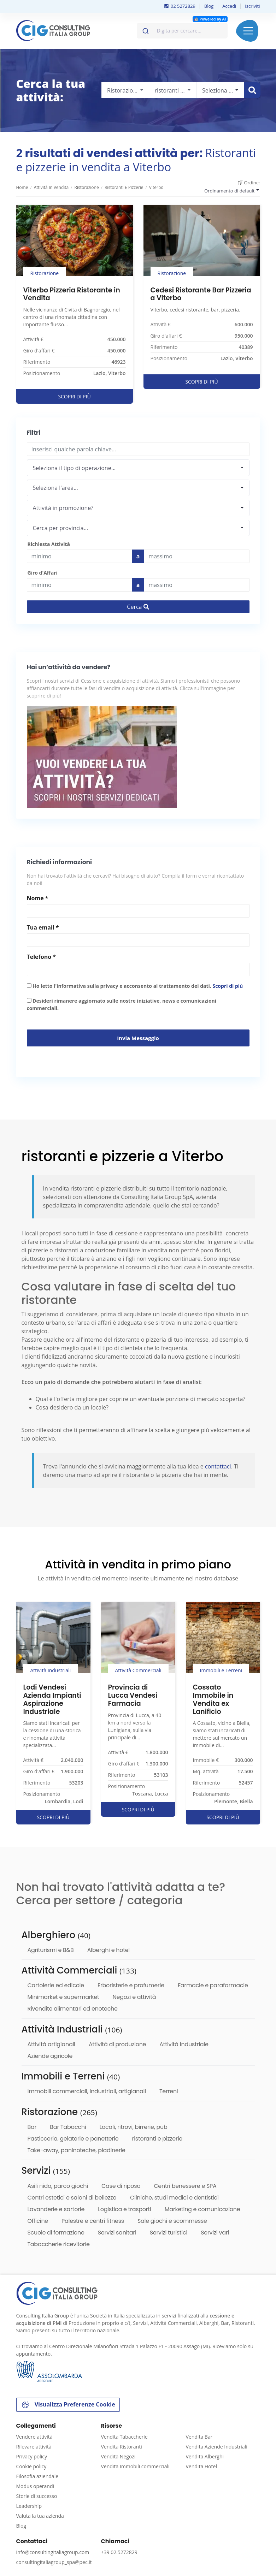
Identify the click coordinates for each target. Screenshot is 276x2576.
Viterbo (156, 187)
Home (22, 187)
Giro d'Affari (43, 572)
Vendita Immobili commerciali (135, 2466)
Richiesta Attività (49, 544)
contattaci (218, 1466)
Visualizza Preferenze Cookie (68, 2404)
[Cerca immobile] (252, 90)
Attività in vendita (51, 187)
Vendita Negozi (118, 2456)
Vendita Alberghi (205, 2456)
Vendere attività (34, 2436)
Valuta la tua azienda (40, 2515)
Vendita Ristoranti (121, 2446)
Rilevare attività (34, 2446)
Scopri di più (227, 986)
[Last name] (196, 556)
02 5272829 (179, 6)
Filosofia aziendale (37, 2476)
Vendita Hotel (201, 2466)
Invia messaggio (138, 1037)
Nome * (37, 898)
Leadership (29, 2506)
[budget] (79, 556)
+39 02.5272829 (119, 2552)
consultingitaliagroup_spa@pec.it (54, 2562)
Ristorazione (86, 187)
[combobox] (182, 30)
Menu (248, 31)
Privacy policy (31, 2456)
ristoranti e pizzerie (124, 187)
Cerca (138, 607)
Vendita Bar (199, 2436)
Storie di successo (36, 2496)
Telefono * (41, 957)
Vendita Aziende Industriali (216, 2446)
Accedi (229, 6)
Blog (209, 6)
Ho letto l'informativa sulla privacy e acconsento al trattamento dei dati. (135, 986)
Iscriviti (252, 6)
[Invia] (145, 29)
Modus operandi (35, 2486)
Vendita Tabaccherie (124, 2436)
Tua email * (43, 927)
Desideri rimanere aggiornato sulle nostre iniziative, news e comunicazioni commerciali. (122, 1004)
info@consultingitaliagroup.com (52, 2552)
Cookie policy (31, 2466)
